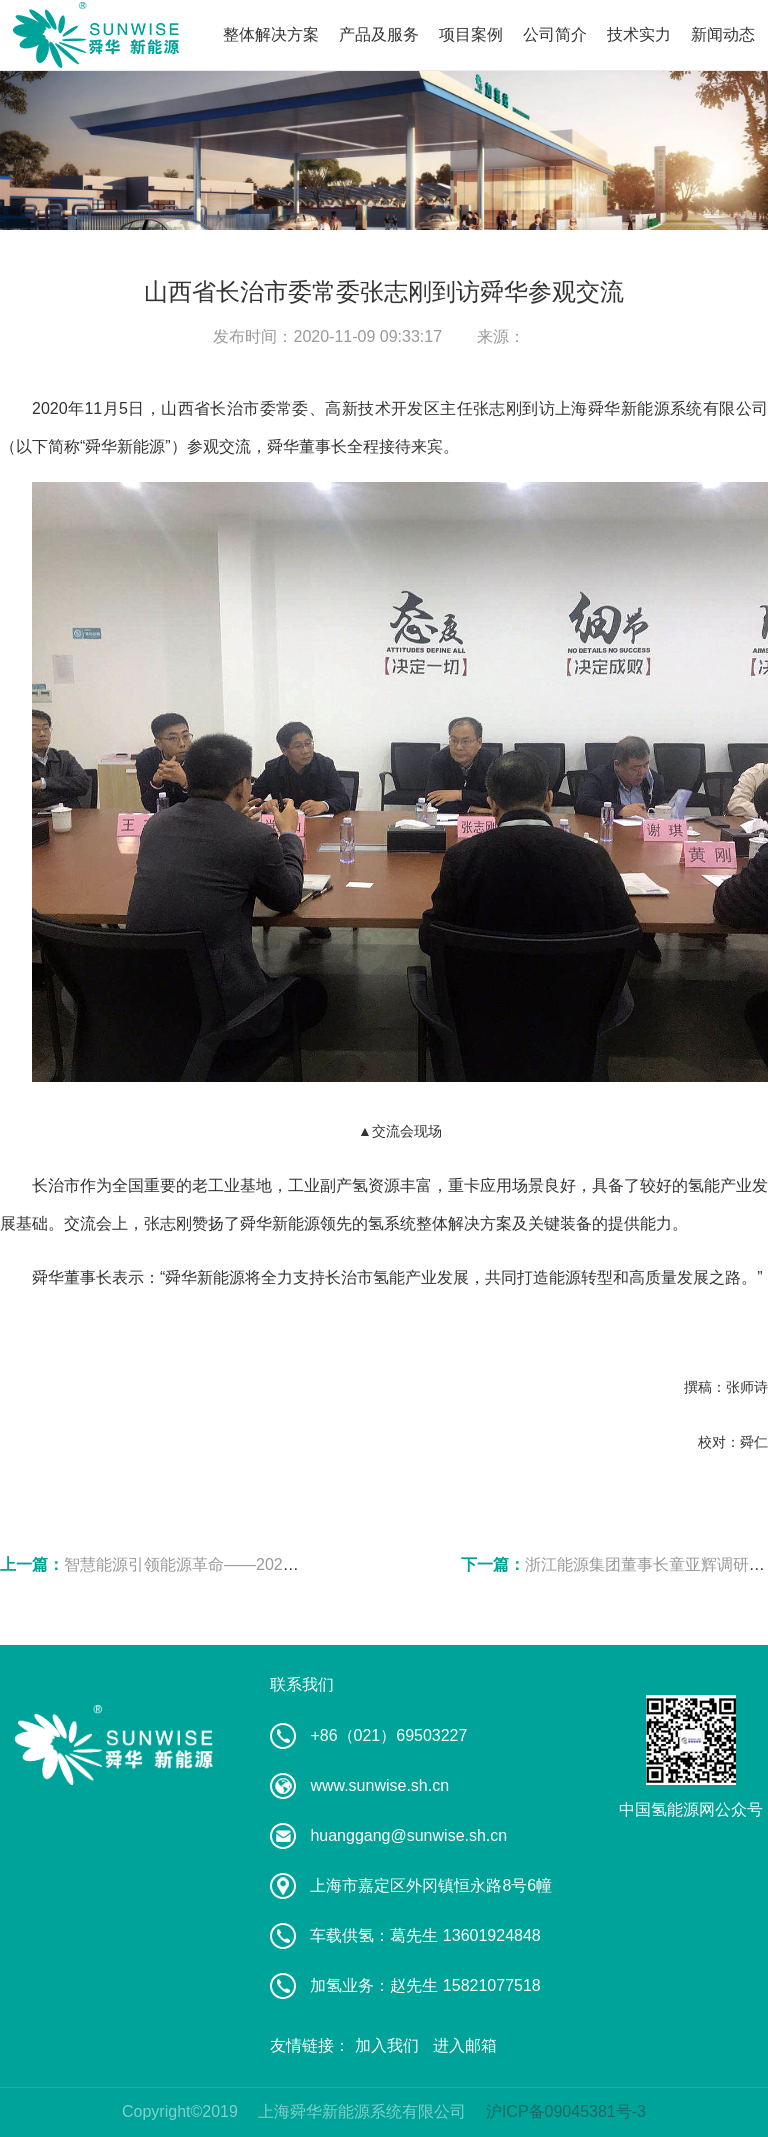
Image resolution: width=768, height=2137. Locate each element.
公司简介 (555, 34)
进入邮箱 (465, 2045)
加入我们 (387, 2045)
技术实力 (639, 34)
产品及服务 (379, 34)
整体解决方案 (271, 34)
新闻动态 (723, 34)
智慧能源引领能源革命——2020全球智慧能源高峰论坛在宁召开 (290, 1564)
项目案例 (471, 34)
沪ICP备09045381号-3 (566, 2111)
